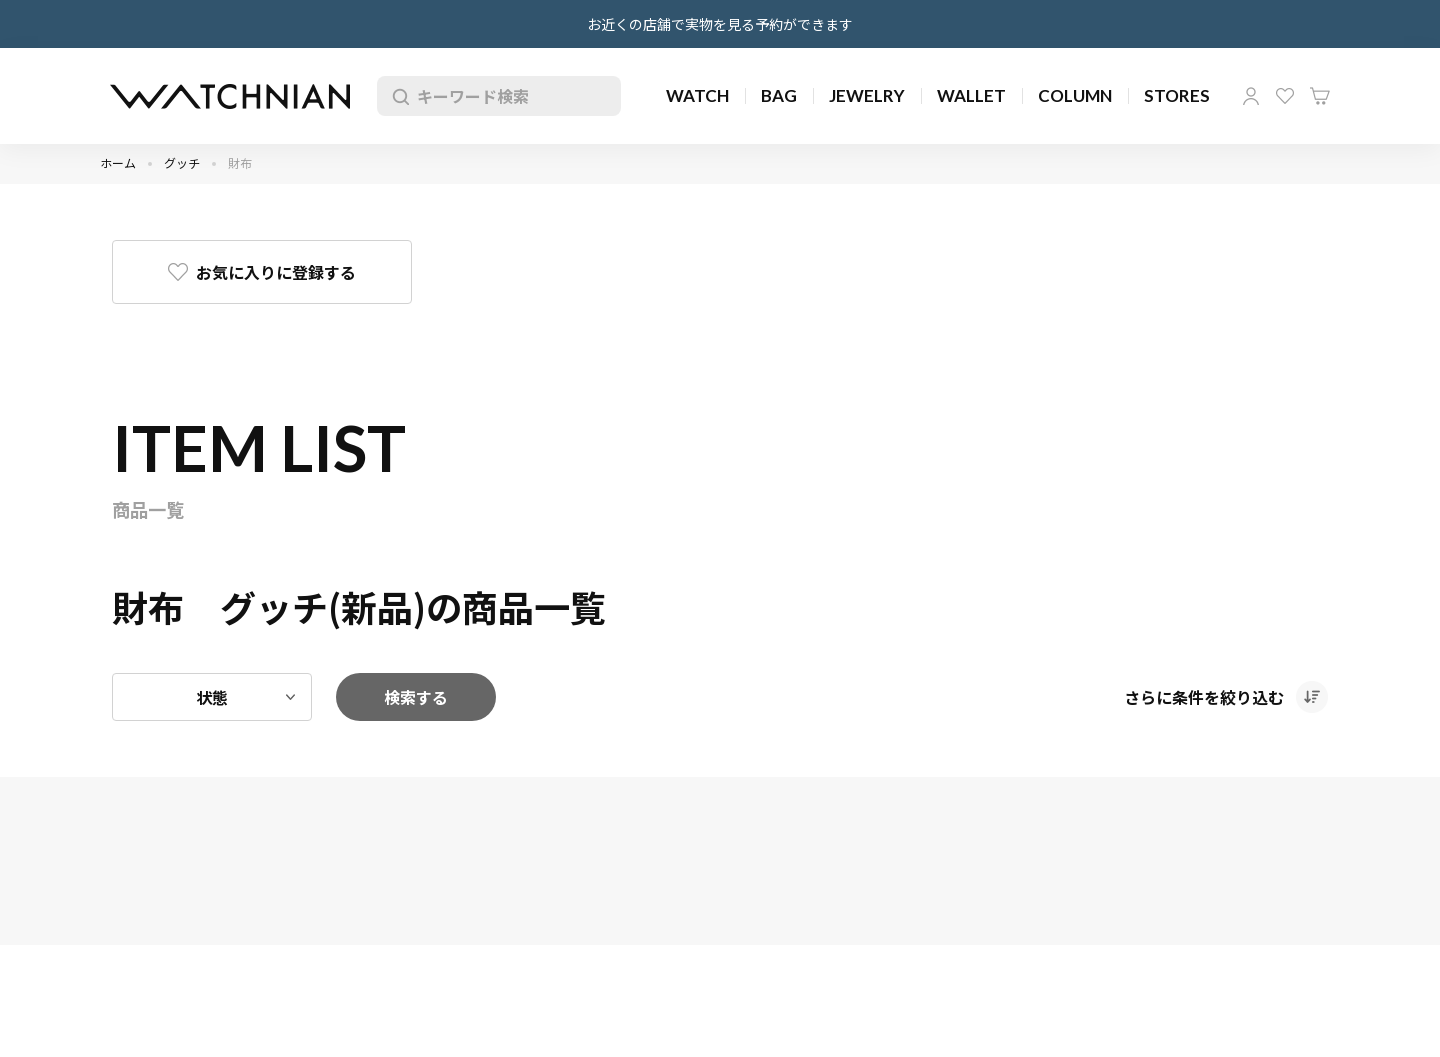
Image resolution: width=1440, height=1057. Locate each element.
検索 (397, 96)
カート (1320, 96)
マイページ (1251, 96)
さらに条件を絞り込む (1204, 697)
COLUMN (1075, 95)
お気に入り (1285, 96)
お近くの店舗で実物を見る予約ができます (720, 24)
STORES (1177, 95)
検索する (416, 697)
